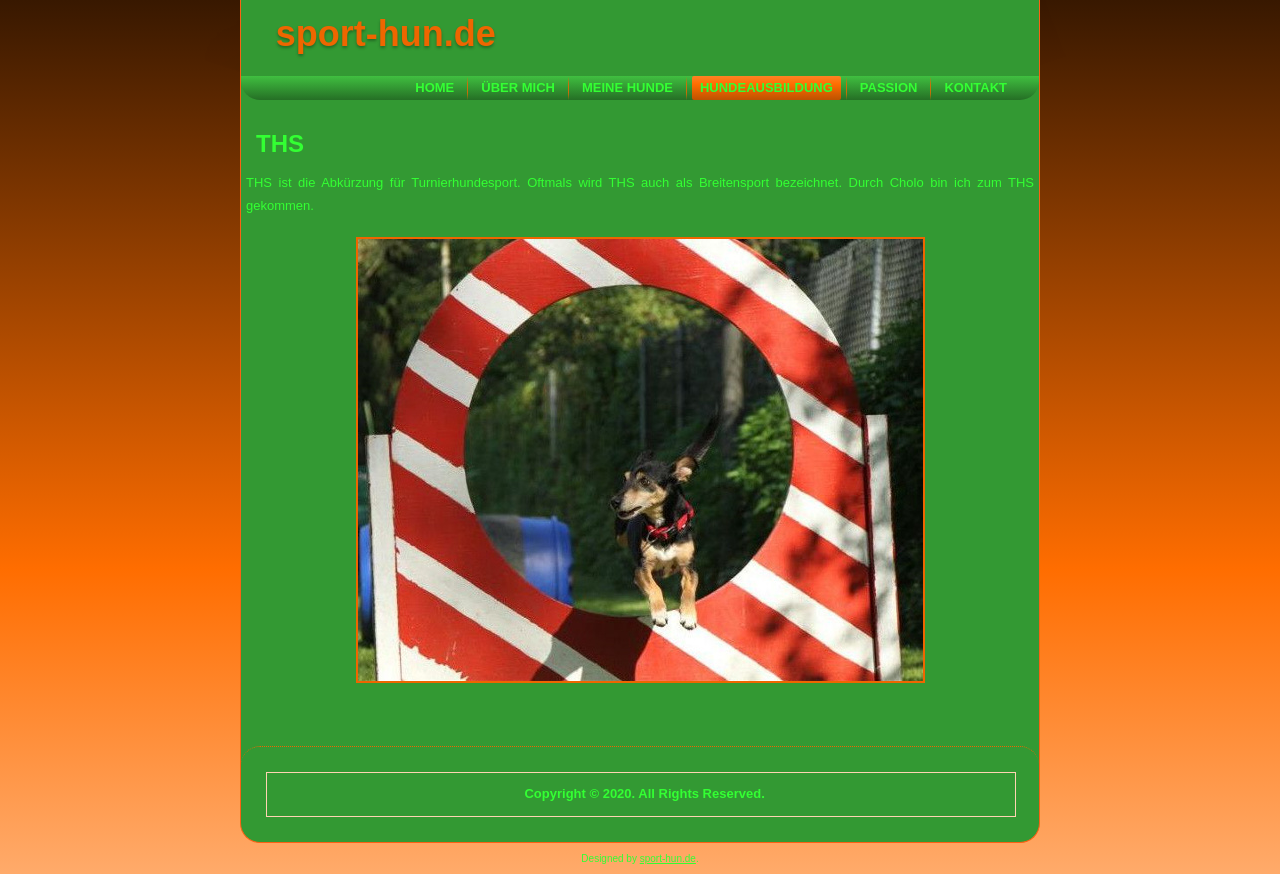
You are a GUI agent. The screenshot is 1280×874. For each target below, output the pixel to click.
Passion (889, 87)
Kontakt (975, 87)
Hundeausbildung (766, 87)
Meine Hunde (627, 87)
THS (280, 143)
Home (434, 87)
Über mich (518, 87)
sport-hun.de (386, 33)
